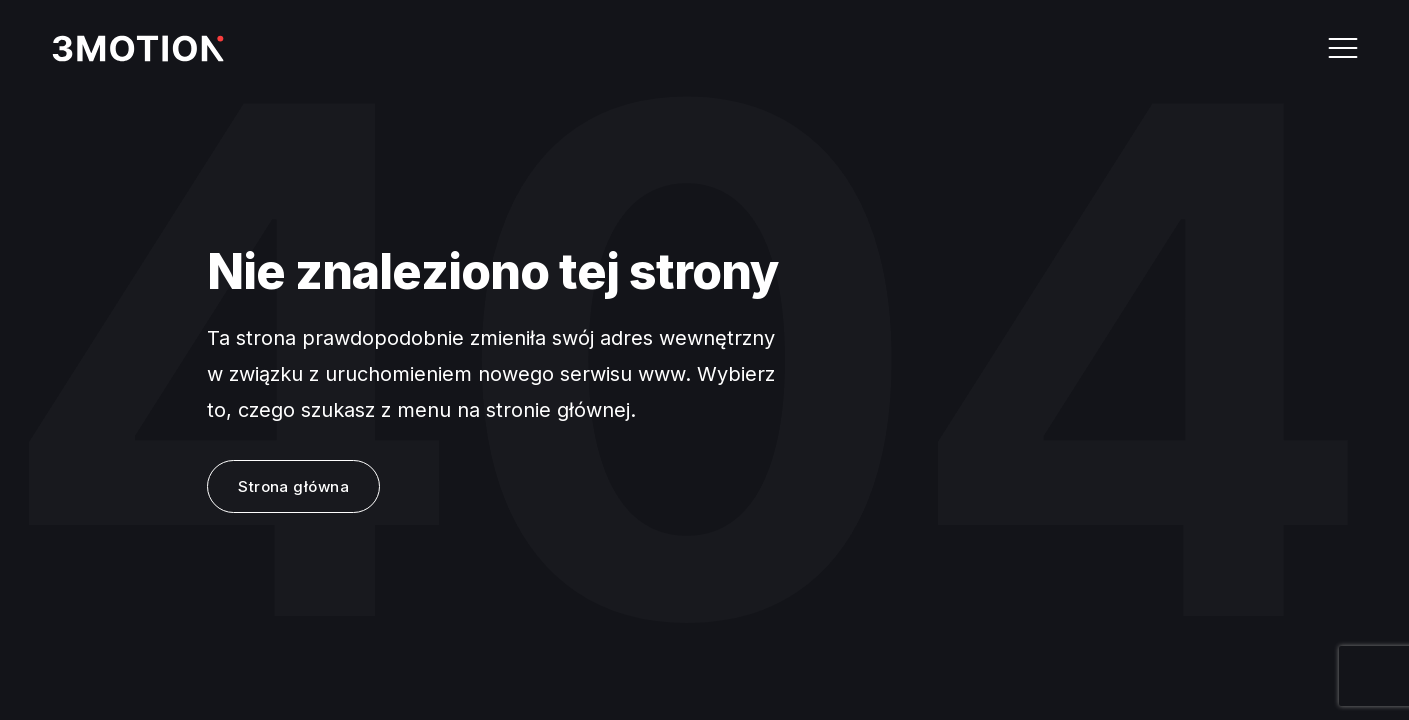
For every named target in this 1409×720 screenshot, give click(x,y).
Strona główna (293, 486)
